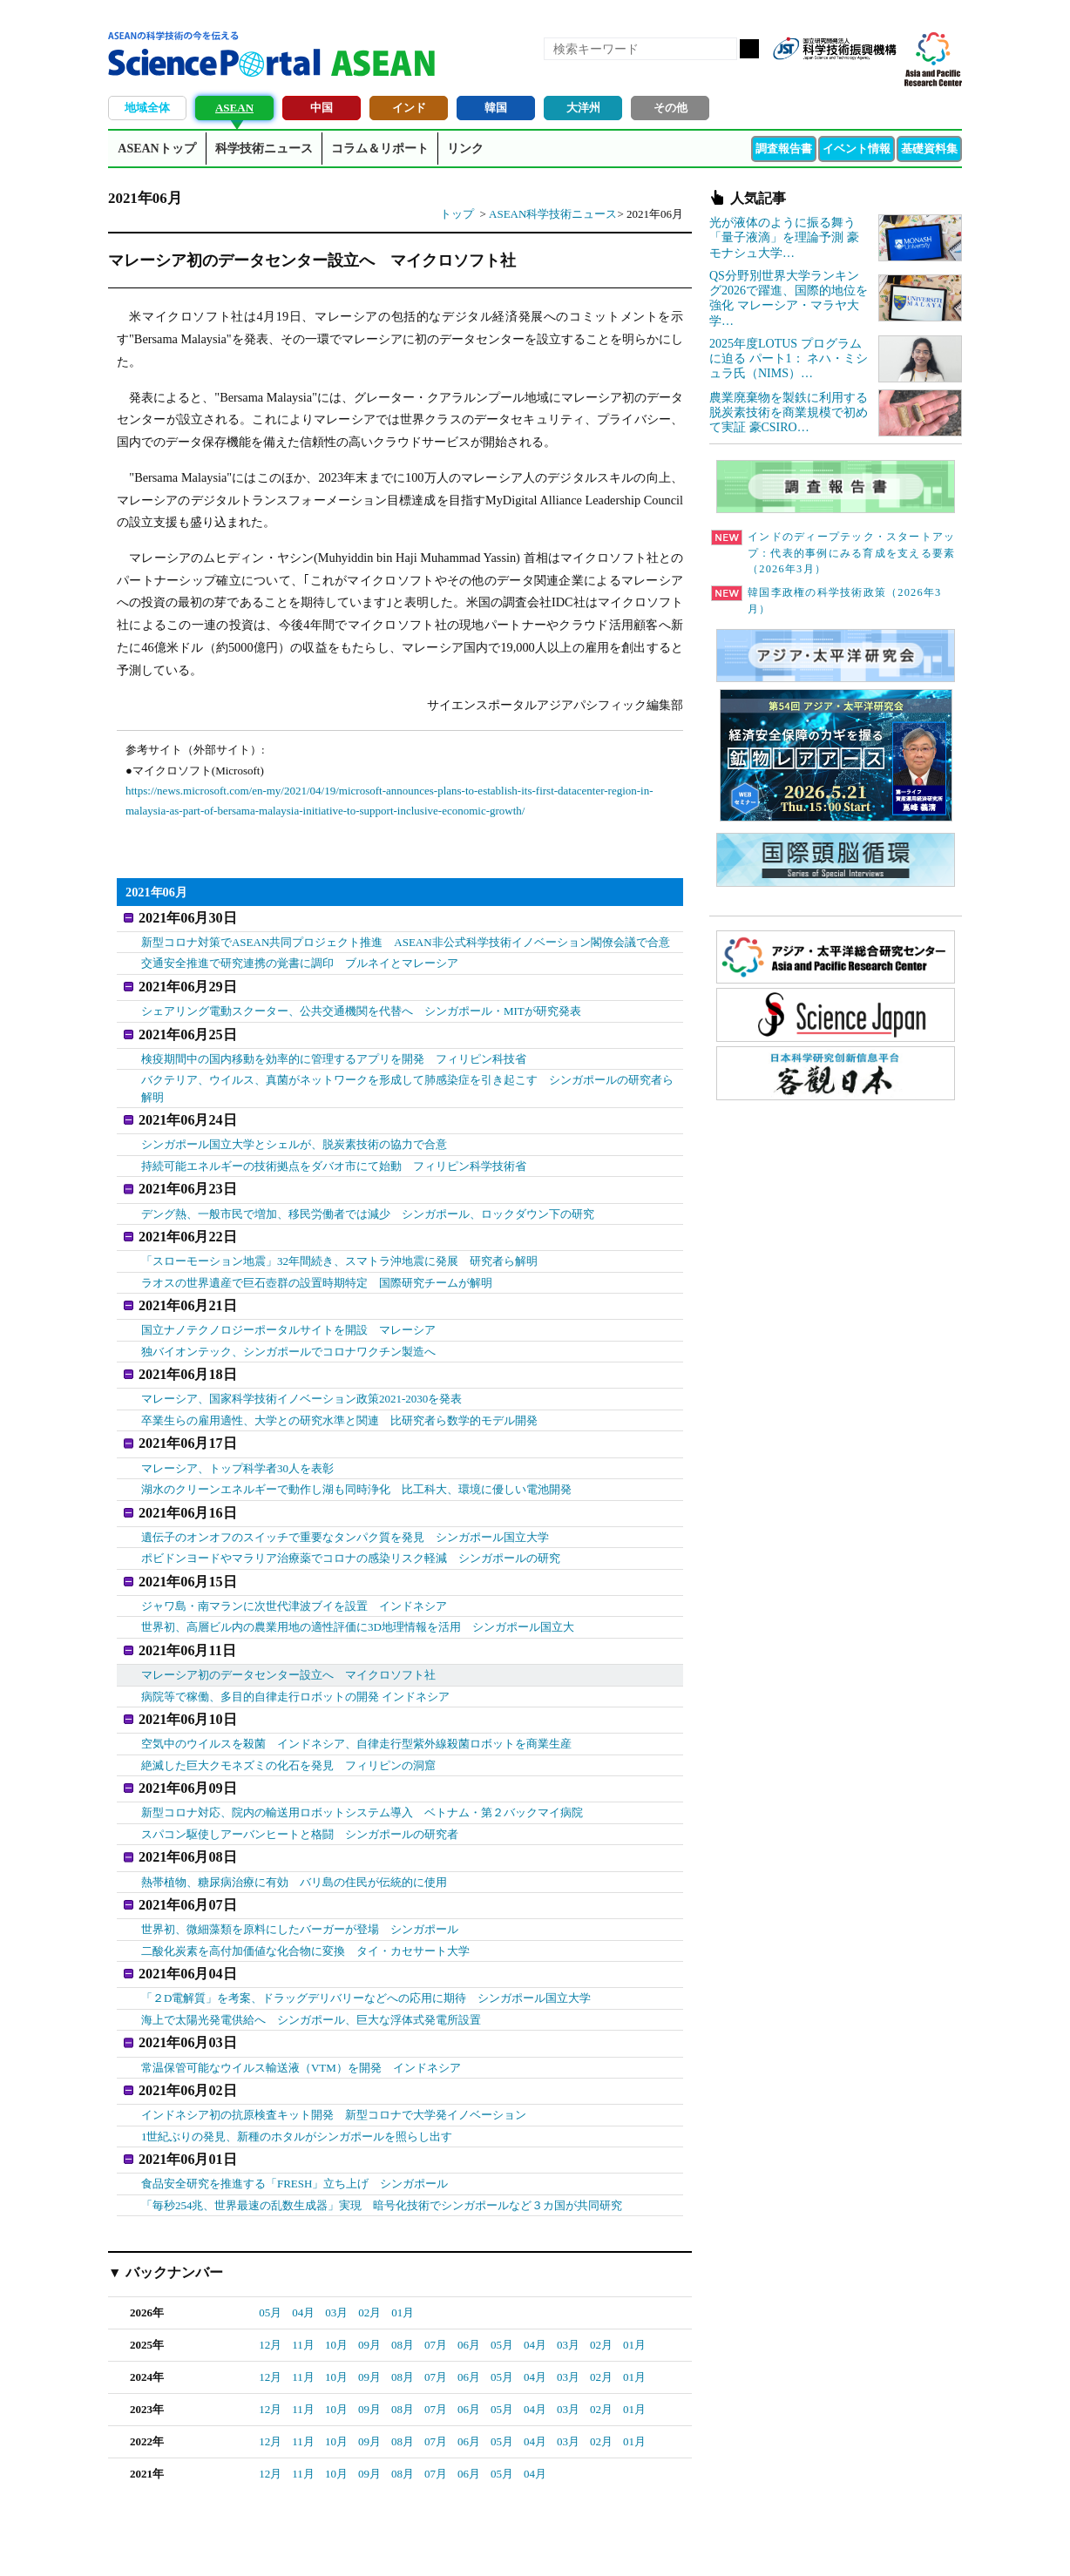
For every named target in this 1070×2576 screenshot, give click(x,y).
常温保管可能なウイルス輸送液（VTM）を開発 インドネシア (301, 2013)
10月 (336, 2285)
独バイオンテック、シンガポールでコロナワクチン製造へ (288, 1330)
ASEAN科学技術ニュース (553, 213)
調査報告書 (783, 148)
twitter (852, 76)
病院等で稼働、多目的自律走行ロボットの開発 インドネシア (295, 1660)
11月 (303, 2285)
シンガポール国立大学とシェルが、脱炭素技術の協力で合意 (294, 1132)
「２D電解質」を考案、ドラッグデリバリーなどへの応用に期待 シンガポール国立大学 (366, 1947)
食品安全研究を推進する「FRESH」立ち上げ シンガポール (294, 2124)
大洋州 (583, 107)
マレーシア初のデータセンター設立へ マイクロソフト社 (288, 1639)
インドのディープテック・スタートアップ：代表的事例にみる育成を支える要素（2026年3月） (833, 553)
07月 (435, 2285)
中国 (321, 107)
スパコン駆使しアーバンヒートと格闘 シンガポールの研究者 (299, 1792)
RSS (792, 76)
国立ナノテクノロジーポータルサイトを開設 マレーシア (288, 1308)
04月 (303, 2253)
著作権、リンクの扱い (550, 2541)
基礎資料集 (929, 148)
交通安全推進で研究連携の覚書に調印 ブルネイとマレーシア (299, 960)
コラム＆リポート (380, 148)
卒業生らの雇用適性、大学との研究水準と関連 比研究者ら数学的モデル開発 (339, 1396)
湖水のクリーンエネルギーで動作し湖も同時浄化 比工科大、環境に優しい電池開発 (356, 1462)
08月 (402, 2285)
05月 (270, 2253)
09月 (369, 2285)
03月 (336, 2253)
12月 (270, 2285)
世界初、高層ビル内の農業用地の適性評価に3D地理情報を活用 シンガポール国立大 (357, 1594)
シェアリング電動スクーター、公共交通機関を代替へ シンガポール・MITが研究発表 (361, 1004)
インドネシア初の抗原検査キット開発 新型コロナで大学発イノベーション (333, 2058)
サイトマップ (650, 2541)
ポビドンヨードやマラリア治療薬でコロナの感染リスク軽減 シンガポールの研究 (350, 1528)
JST (174, 2545)
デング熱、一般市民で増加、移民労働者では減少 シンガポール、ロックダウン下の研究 (367, 1198)
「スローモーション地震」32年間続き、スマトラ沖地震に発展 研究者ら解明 (339, 1243)
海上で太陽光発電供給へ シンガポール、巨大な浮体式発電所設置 (311, 1969)
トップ (457, 213)
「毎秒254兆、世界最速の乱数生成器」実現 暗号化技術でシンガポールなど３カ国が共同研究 (382, 2145)
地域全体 (147, 107)
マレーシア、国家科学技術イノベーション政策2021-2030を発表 (301, 1375)
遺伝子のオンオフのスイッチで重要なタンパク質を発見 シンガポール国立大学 (345, 1507)
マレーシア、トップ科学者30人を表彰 (237, 1441)
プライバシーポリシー (749, 2541)
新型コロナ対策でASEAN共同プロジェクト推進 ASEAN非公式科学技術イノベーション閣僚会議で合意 (405, 938)
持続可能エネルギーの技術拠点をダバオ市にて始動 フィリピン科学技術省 (333, 1153)
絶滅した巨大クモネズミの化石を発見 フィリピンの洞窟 (288, 1726)
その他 (670, 107)
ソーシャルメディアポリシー (888, 2541)
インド (409, 107)
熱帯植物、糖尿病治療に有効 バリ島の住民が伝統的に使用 (294, 1836)
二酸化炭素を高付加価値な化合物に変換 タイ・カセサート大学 (305, 1903)
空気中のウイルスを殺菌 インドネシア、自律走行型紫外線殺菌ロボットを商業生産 (356, 1705)
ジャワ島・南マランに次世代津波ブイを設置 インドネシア (294, 1572)
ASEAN (234, 107)
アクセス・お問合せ (434, 2541)
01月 (402, 2253)
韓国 (495, 107)
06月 (468, 2285)
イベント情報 (857, 148)
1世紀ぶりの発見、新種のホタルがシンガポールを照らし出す (297, 2079)
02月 (369, 2253)
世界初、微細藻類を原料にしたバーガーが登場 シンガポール (299, 1881)
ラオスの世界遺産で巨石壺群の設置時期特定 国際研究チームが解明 (316, 1264)
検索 (749, 48)
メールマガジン (881, 76)
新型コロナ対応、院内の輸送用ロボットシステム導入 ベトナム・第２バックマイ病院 (362, 1771)
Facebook (822, 76)
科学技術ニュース (264, 148)
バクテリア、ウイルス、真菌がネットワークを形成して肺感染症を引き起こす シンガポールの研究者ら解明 (407, 1080)
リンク (465, 148)
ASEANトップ (156, 148)
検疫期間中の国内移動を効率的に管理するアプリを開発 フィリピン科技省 (333, 1049)
